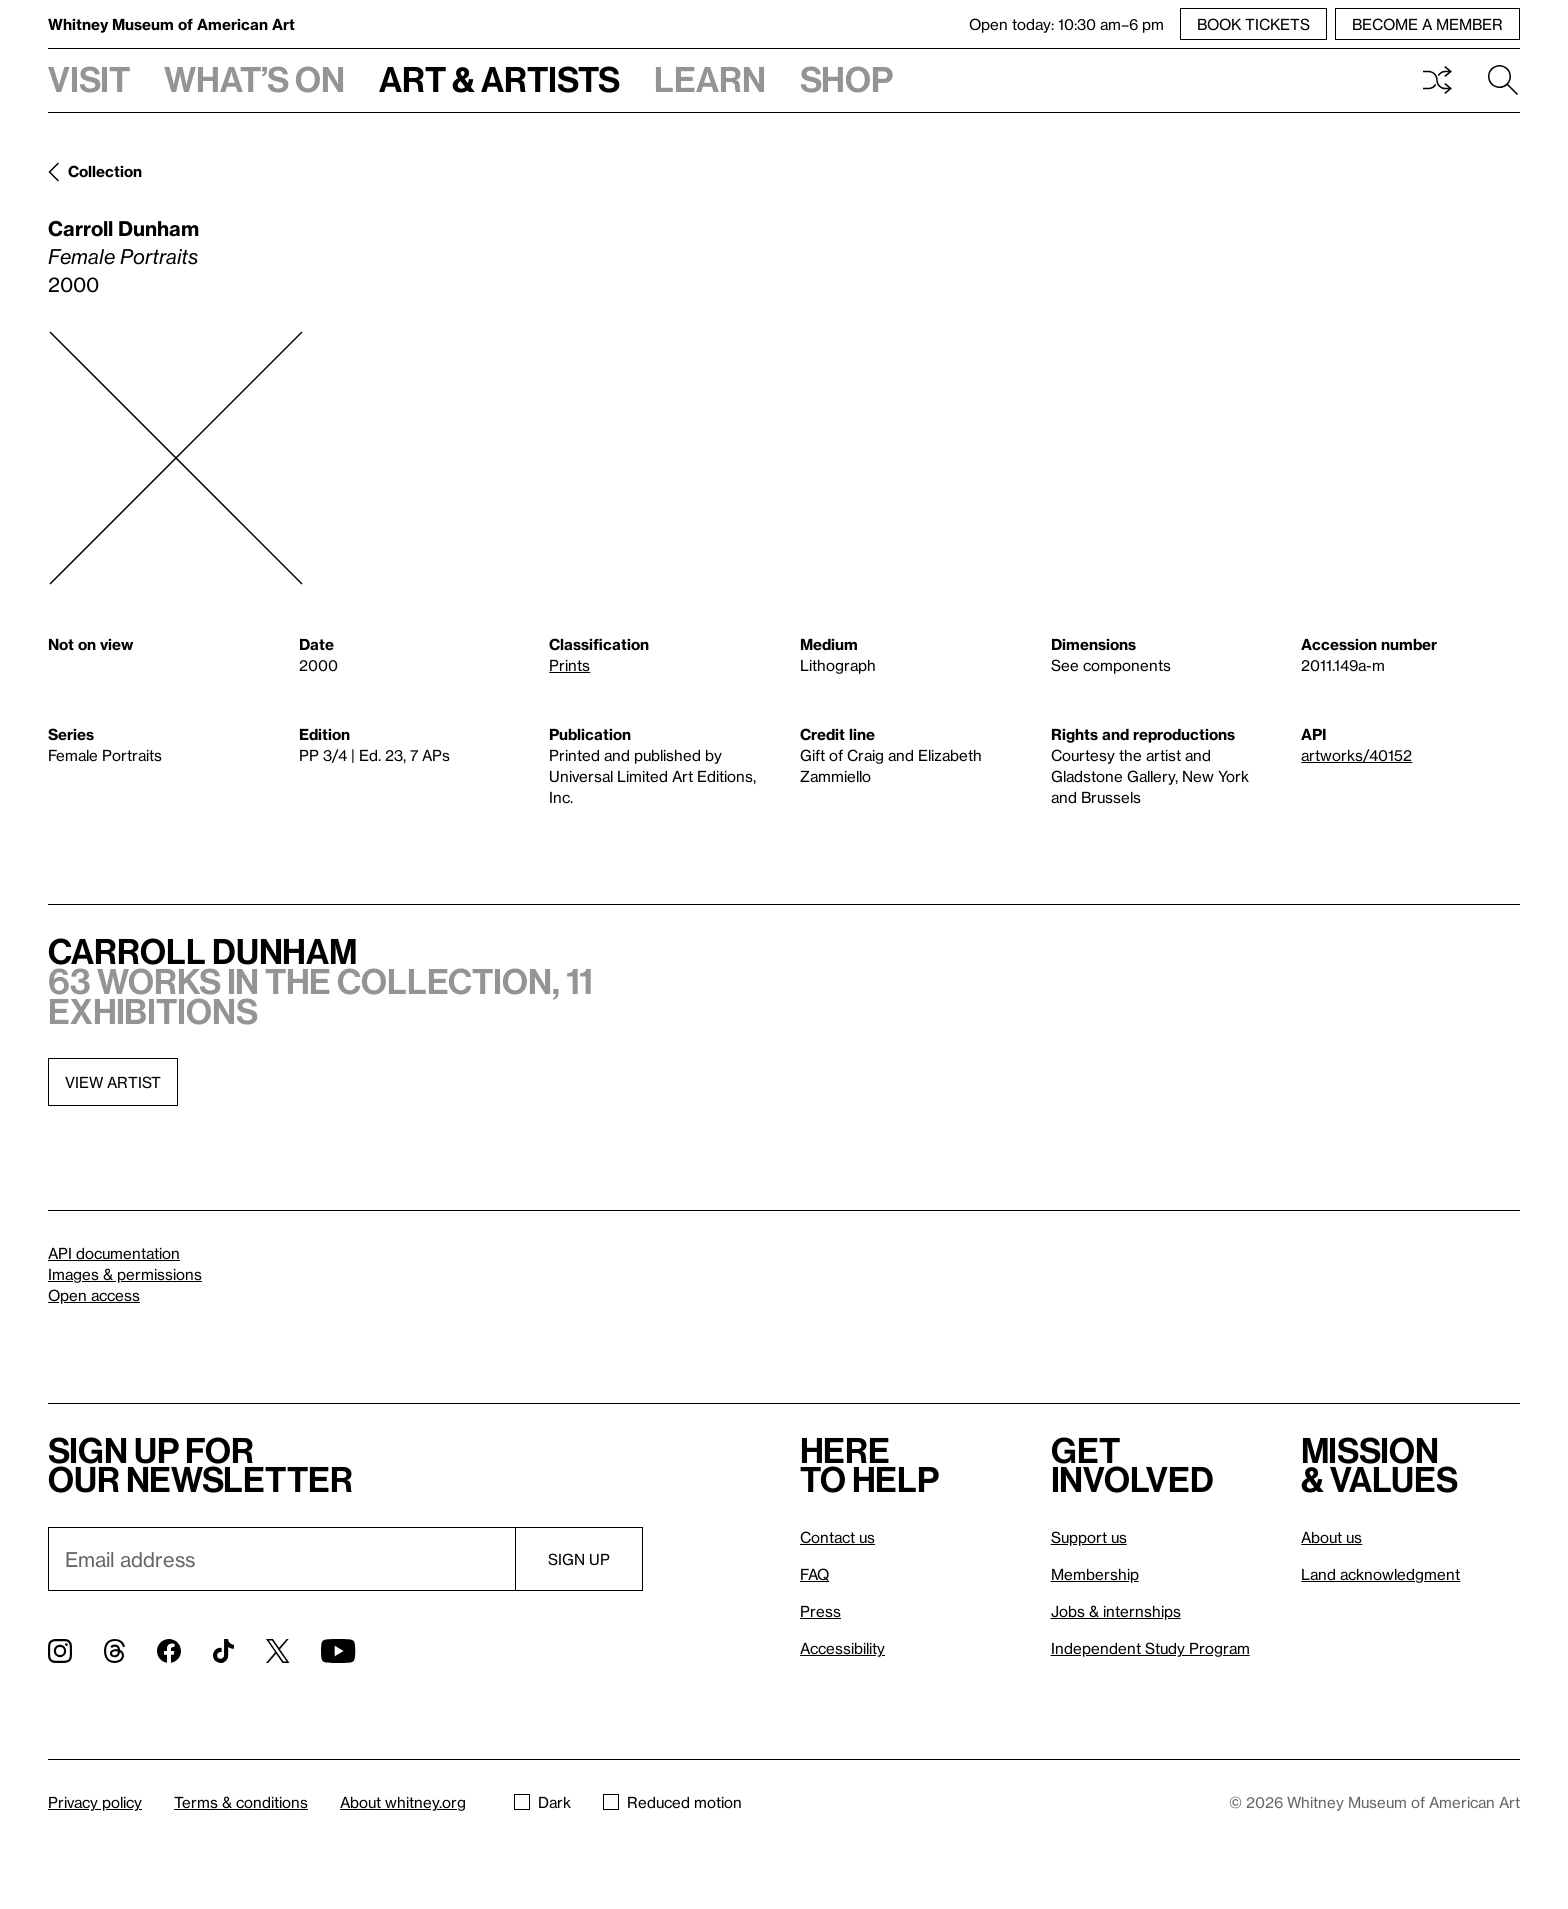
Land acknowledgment (1380, 1574)
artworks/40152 (1356, 755)
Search (1503, 80)
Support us (1089, 1537)
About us (1331, 1537)
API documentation (114, 1253)
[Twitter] (277, 1651)
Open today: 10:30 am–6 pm (1066, 24)
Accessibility (842, 1648)
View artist (113, 1082)
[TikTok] (223, 1651)
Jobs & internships (1116, 1611)
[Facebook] (169, 1651)
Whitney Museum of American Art (171, 24)
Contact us (837, 1537)
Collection (105, 171)
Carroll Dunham (123, 228)
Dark (542, 1802)
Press (820, 1611)
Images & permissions (125, 1274)
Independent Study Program (1150, 1648)
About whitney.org (403, 1802)
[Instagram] (60, 1651)
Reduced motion (672, 1802)
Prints (569, 665)
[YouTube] (338, 1651)
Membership (1095, 1574)
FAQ (814, 1574)
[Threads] (114, 1651)
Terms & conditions (241, 1802)
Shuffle (1437, 80)
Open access (94, 1295)
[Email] (281, 1559)
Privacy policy (95, 1802)
